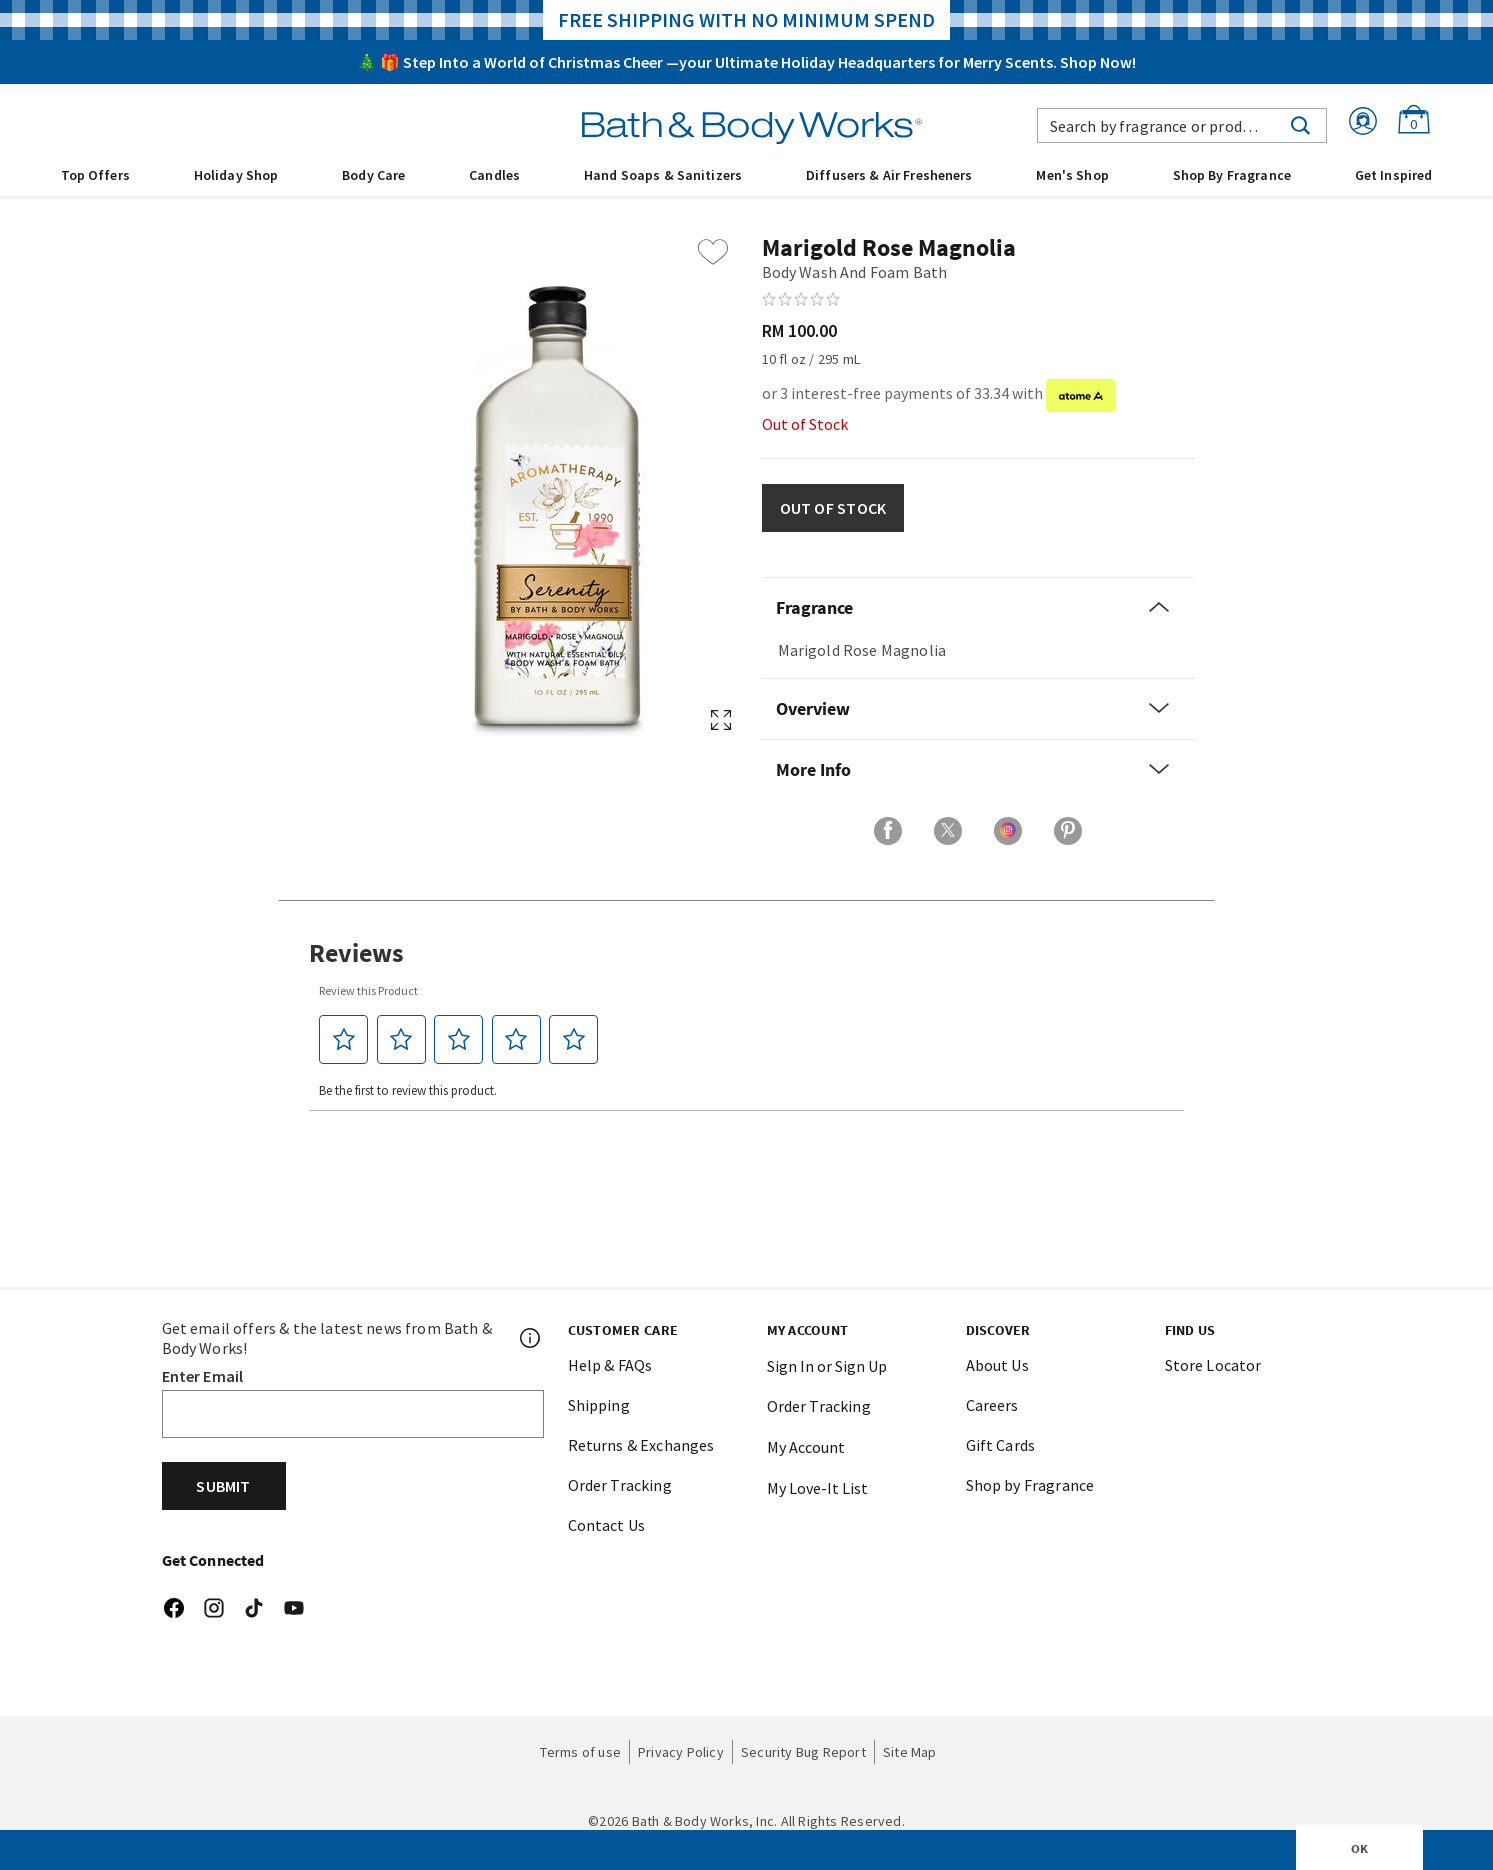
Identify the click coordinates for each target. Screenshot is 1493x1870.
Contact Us (607, 1525)
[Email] (353, 1414)
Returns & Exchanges (641, 1445)
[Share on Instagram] (1008, 831)
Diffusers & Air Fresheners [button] (889, 175)
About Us (997, 1365)
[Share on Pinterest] (1068, 831)
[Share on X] (948, 831)
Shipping (599, 1405)
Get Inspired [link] (1394, 175)
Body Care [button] (373, 175)
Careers (992, 1405)
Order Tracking (620, 1485)
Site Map (910, 1752)
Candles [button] (494, 175)
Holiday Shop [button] (236, 175)
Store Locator (1213, 1365)
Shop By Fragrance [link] (1232, 175)
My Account (806, 1447)
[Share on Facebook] (888, 831)
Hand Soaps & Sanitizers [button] (663, 175)
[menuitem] (95, 174)
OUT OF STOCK (833, 508)
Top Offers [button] (95, 175)
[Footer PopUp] (531, 1338)
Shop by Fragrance (1030, 1485)
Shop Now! (1098, 62)
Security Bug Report (803, 1752)
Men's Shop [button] (1072, 175)
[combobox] (1182, 125)
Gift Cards (1001, 1445)
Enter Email (203, 1376)
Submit (223, 1486)
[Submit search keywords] (1300, 123)
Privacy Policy (681, 1752)
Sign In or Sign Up (827, 1366)
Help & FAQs (610, 1365)
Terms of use (580, 1752)
